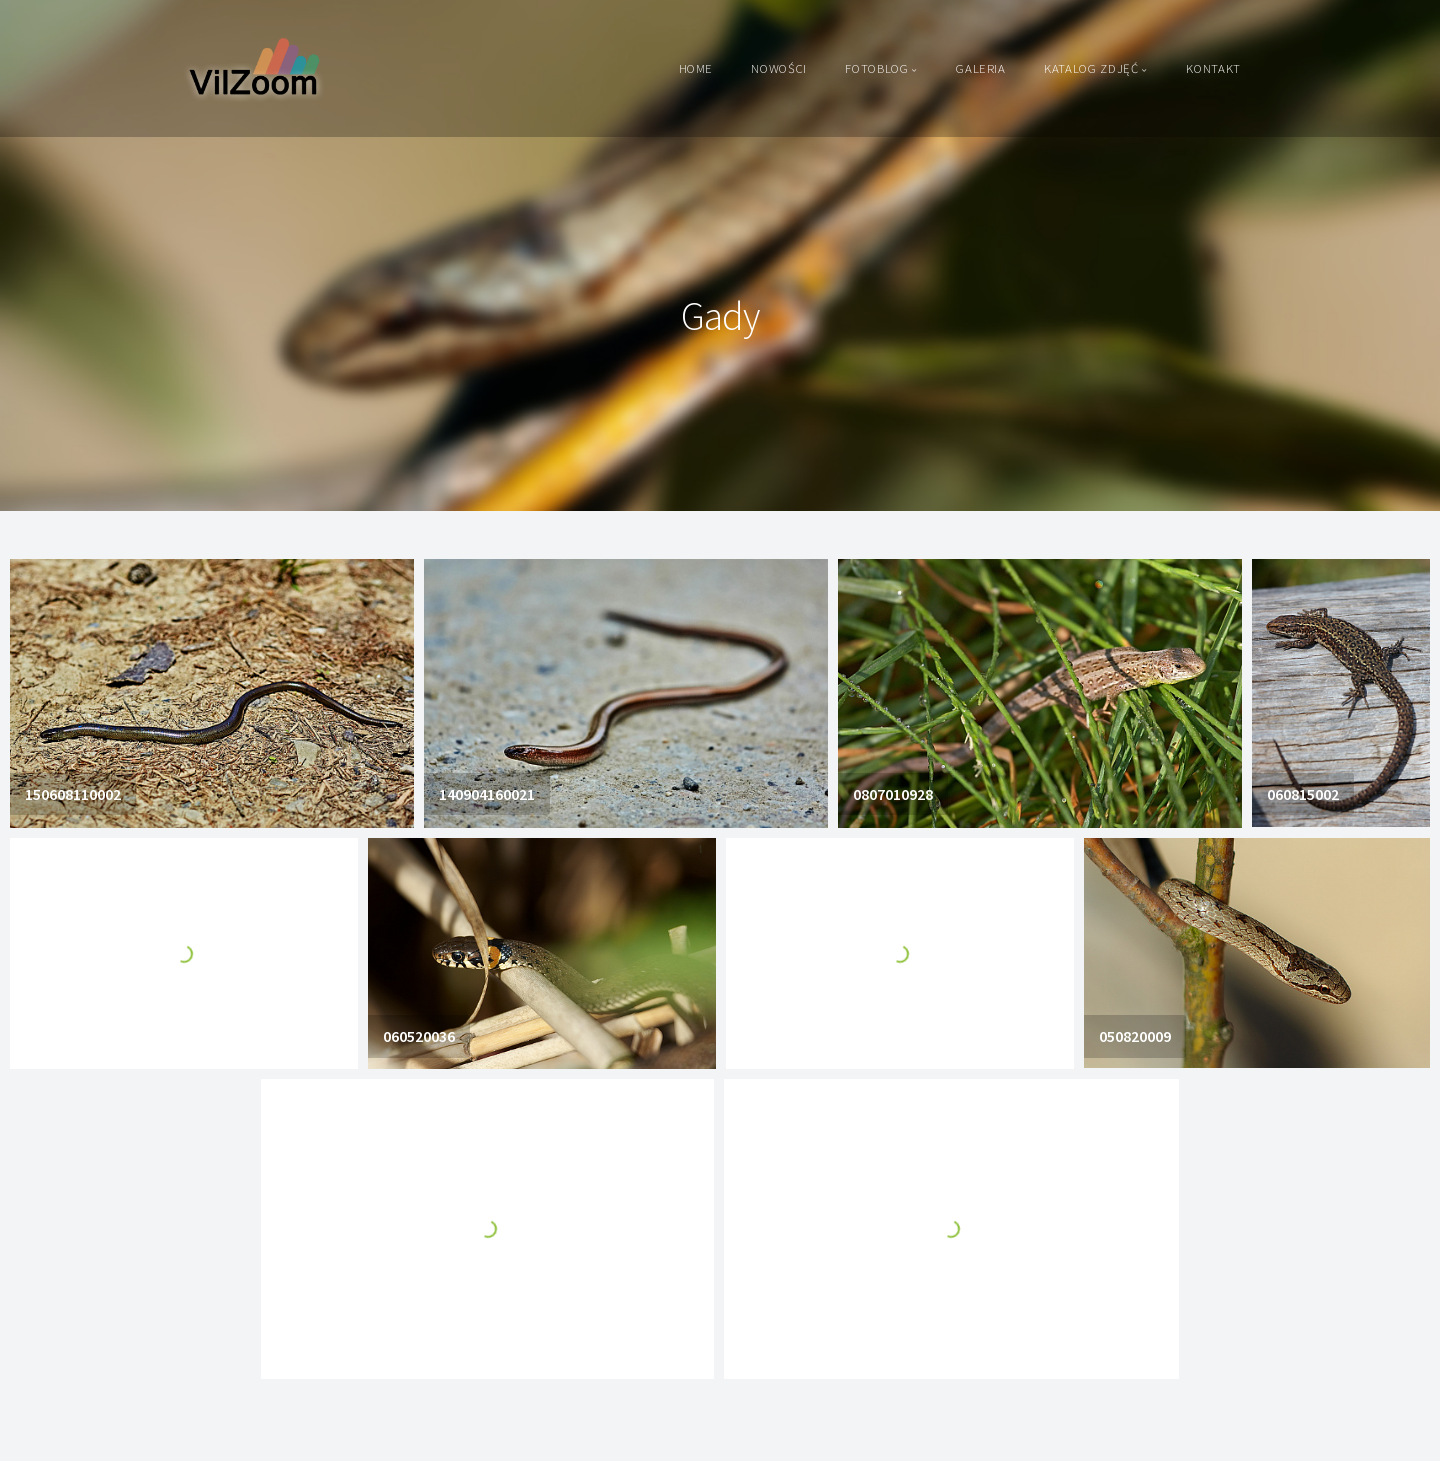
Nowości (778, 68)
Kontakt (1213, 68)
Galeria (980, 68)
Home (696, 68)
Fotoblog (876, 68)
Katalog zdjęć (1091, 68)
